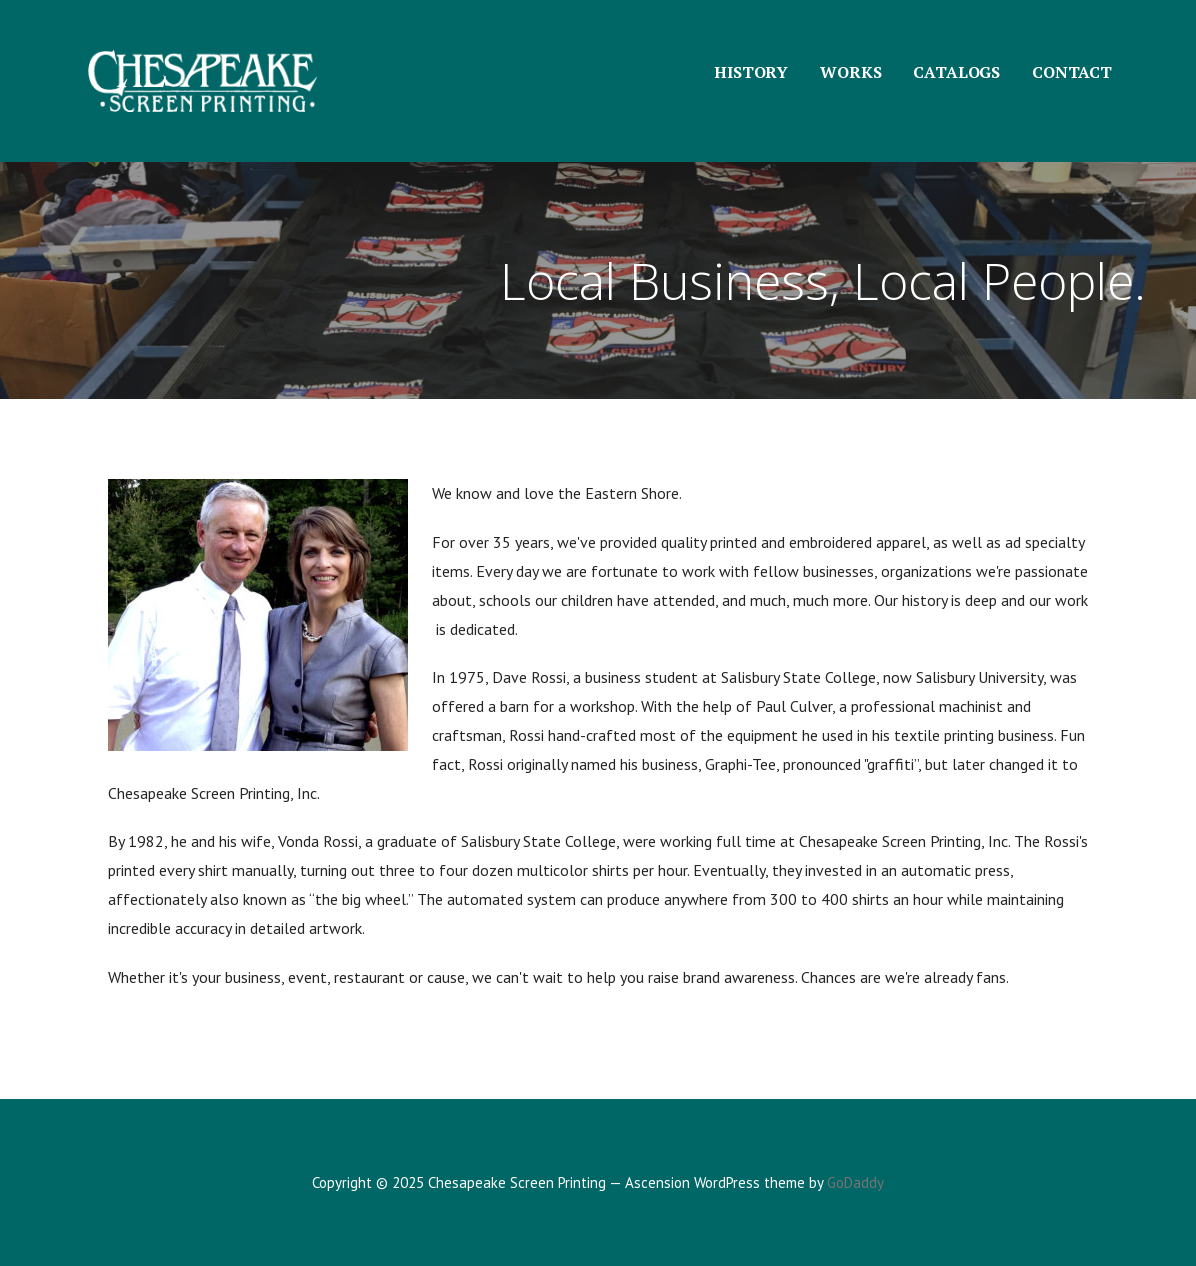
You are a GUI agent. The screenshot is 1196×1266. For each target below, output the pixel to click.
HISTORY (751, 72)
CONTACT (1072, 72)
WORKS (850, 72)
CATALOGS (956, 72)
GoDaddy (855, 1182)
